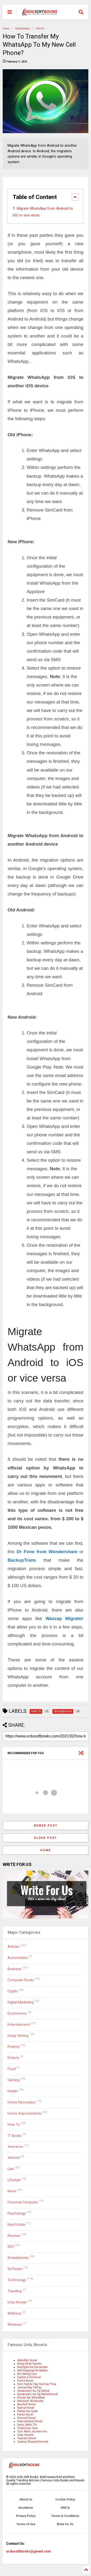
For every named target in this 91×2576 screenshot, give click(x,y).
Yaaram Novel (26, 2438)
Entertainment (19, 2025)
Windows (15, 2325)
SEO (11, 2247)
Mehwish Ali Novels (30, 2401)
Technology (17, 2280)
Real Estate (16, 2225)
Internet (14, 2158)
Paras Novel (25, 2414)
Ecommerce (17, 2013)
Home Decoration (22, 2102)
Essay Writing (18, 2036)
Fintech (13, 2058)
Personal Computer (23, 2202)
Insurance (15, 2147)
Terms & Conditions (65, 2516)
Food (12, 2069)
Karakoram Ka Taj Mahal (33, 2391)
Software (15, 2269)
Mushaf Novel (26, 2404)
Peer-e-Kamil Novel (29, 2421)
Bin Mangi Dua (27, 2374)
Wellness (14, 2313)
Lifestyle (14, 2180)
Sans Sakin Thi (27, 2424)
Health (13, 2091)
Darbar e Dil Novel (29, 2377)
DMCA (65, 2507)
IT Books (15, 2136)
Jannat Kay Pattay (29, 2387)
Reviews (14, 2236)
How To (40, 28)
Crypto (13, 1991)
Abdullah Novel (27, 2360)
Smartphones (22, 28)
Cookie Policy (65, 2499)
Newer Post (46, 1825)
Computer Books (21, 1980)
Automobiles (18, 1958)
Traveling (15, 2291)
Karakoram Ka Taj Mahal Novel (37, 2394)
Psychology (17, 2213)
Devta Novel (25, 2380)
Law (11, 2169)
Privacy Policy (25, 2516)
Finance (14, 2047)
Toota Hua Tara (27, 2428)
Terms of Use (25, 2524)
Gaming (14, 2080)
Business (14, 1969)
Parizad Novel (26, 2418)
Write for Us (65, 2524)
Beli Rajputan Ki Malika (32, 2370)
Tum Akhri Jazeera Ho (32, 2431)
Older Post (45, 1838)
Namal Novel (25, 2407)
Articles (13, 1947)
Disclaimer (25, 2507)
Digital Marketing (20, 2002)
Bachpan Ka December (32, 2367)
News (12, 2191)
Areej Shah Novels (29, 2363)
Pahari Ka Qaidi (27, 2411)
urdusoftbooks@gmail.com (28, 2551)
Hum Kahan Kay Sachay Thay (36, 2384)
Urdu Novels (17, 2302)
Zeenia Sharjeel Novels (32, 2441)
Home (6, 28)
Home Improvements (24, 2113)
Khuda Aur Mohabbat (31, 2397)
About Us (25, 2499)
